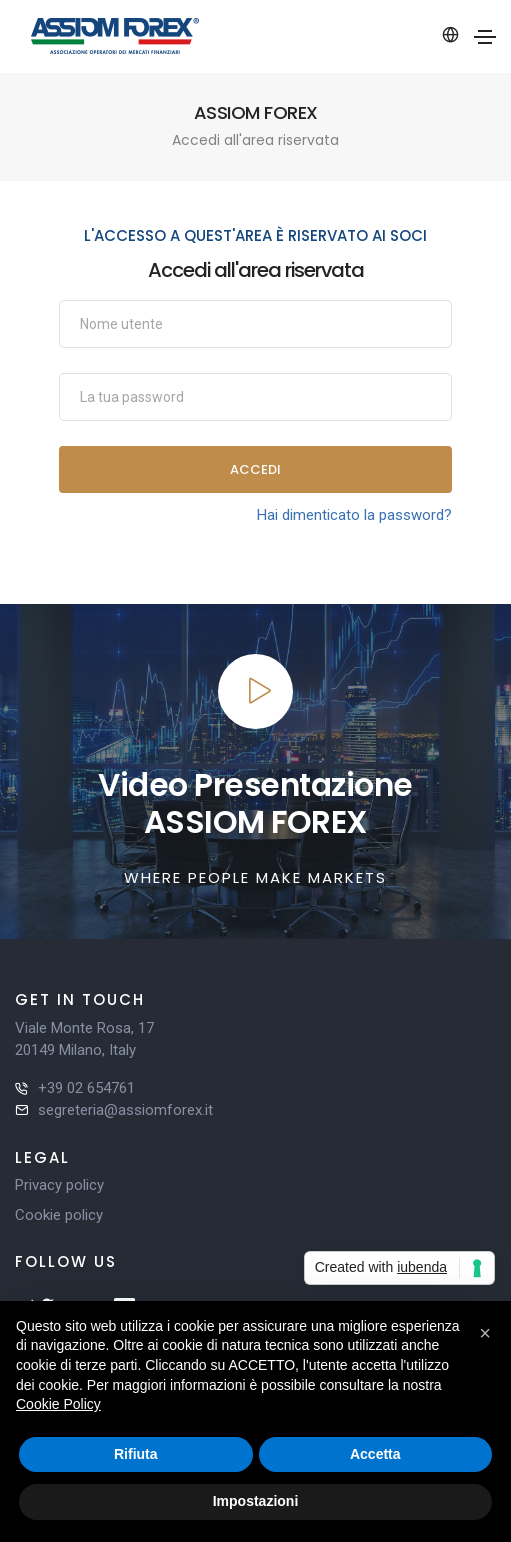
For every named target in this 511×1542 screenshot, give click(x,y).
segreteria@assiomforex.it (125, 1110)
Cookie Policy (58, 1404)
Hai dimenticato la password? (354, 515)
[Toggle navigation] (485, 37)
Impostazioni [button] (256, 1501)
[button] (485, 1333)
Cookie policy (59, 1215)
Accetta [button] (375, 1454)
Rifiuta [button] (136, 1454)
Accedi (255, 469)
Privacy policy (59, 1185)
